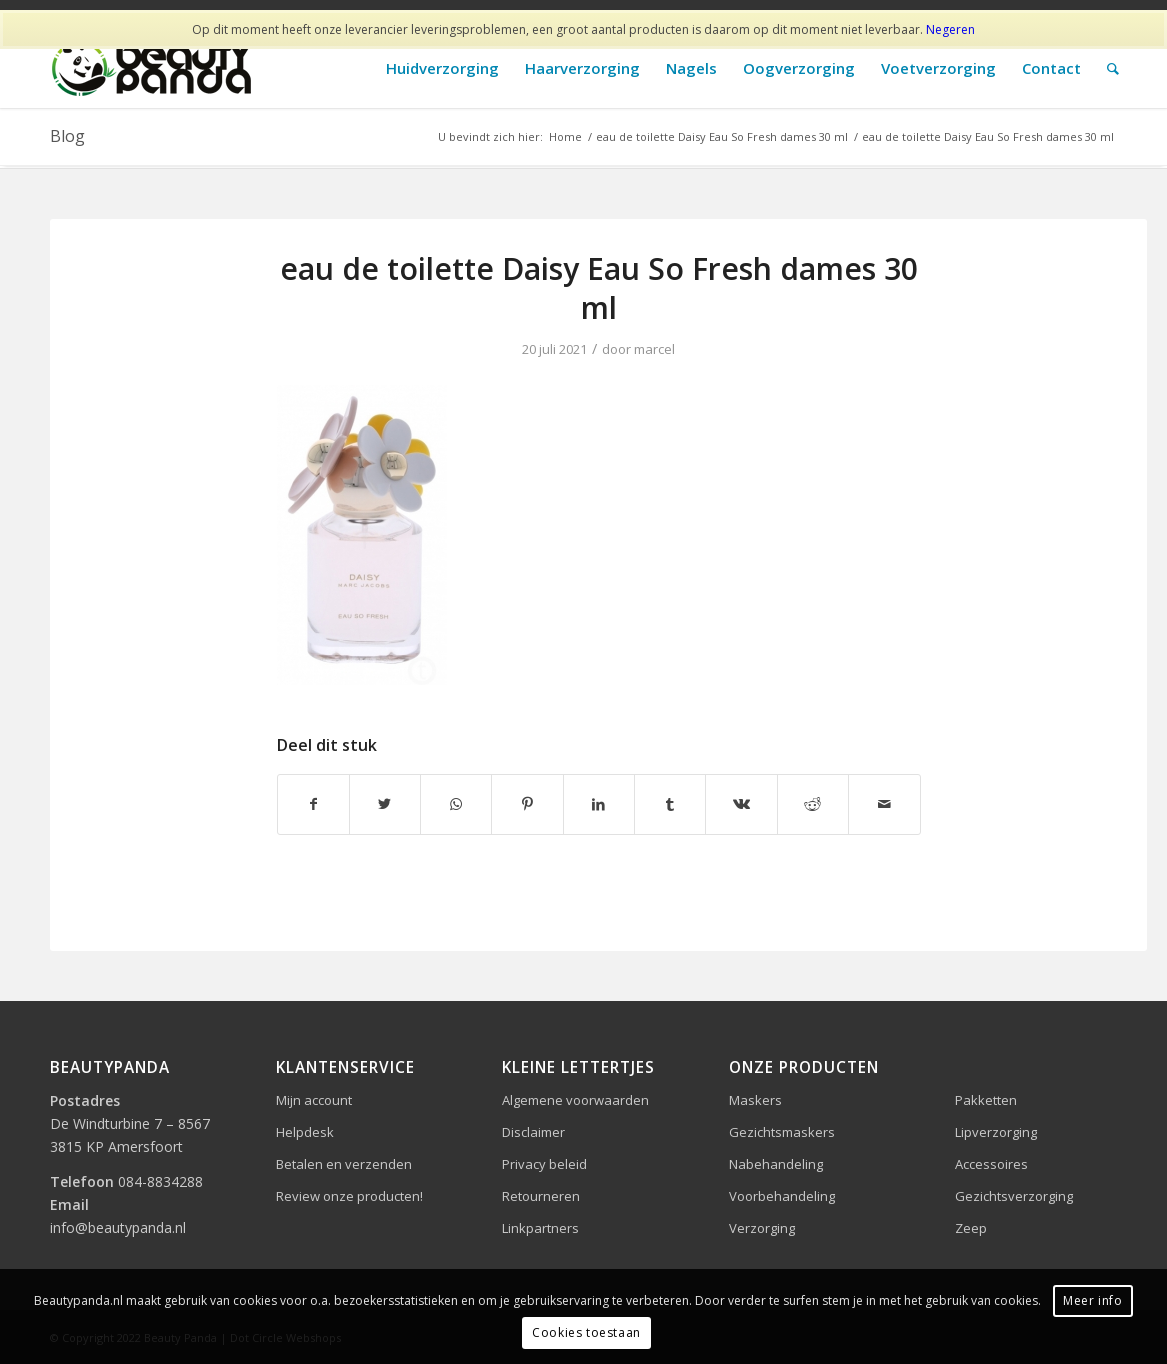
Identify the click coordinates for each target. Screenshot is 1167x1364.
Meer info (1092, 1300)
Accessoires (991, 1164)
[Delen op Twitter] (385, 804)
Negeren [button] (950, 29)
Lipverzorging (996, 1132)
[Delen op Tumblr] (670, 804)
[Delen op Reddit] (813, 804)
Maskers (755, 1100)
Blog (67, 136)
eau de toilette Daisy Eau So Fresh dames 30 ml (599, 288)
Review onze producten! (349, 1196)
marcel (654, 349)
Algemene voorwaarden (575, 1100)
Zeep (971, 1228)
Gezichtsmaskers (782, 1132)
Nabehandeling (776, 1164)
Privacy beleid (544, 1164)
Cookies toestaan (586, 1332)
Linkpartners (540, 1228)
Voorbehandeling (782, 1196)
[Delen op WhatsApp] (456, 804)
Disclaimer (533, 1132)
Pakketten (986, 1100)
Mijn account (314, 1100)
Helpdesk (305, 1132)
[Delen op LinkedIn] (599, 804)
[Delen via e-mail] (884, 804)
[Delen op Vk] (741, 804)
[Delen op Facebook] (313, 804)
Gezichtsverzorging (1014, 1196)
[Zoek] (1113, 68)
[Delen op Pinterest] (527, 804)
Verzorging (762, 1228)
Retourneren (541, 1196)
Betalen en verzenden (344, 1164)
